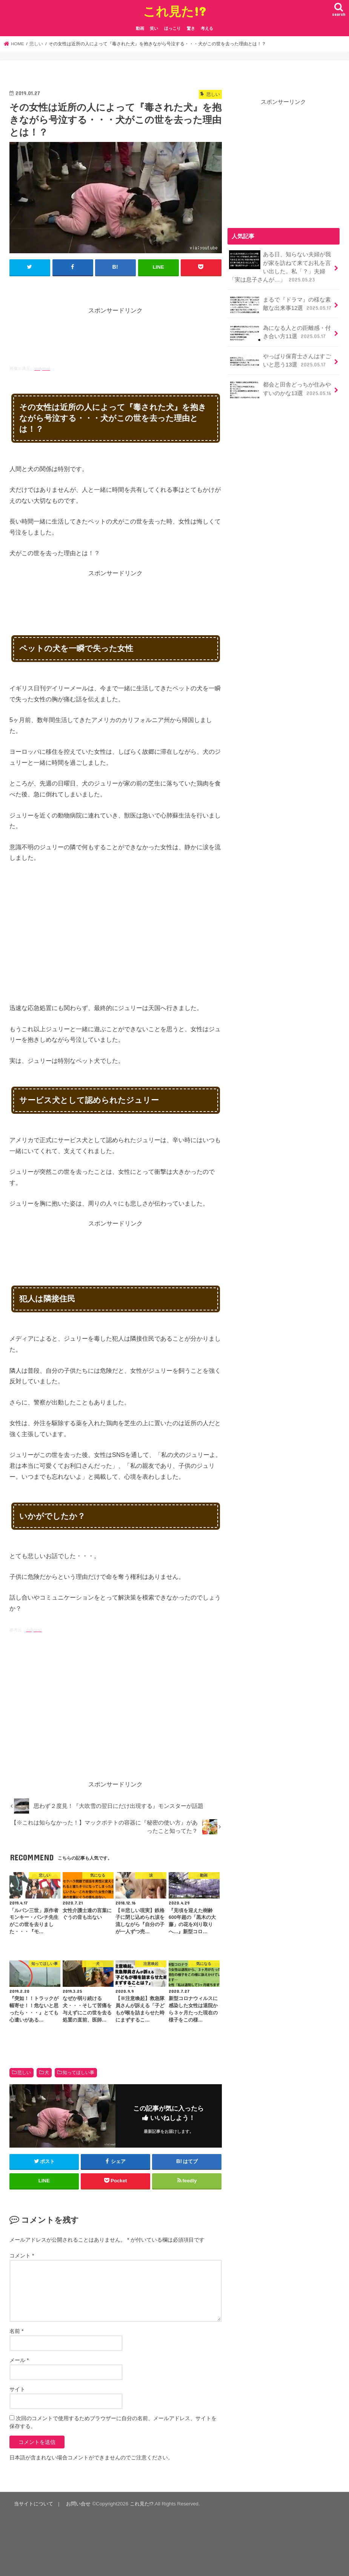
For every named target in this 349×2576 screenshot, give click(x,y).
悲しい (24, 2072)
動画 (140, 28)
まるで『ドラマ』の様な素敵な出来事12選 (281, 305)
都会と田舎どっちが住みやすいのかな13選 (281, 389)
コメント (21, 2256)
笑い (154, 28)
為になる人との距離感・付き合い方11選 (280, 333)
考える (207, 28)
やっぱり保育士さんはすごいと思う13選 (280, 361)
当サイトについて (33, 2504)
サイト (17, 2389)
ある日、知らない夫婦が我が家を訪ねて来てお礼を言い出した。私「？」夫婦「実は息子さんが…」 (280, 266)
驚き (191, 28)
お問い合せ (78, 2504)
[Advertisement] (146, 333)
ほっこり (172, 28)
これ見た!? (174, 11)
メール (19, 2360)
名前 (16, 2331)
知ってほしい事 (78, 2072)
